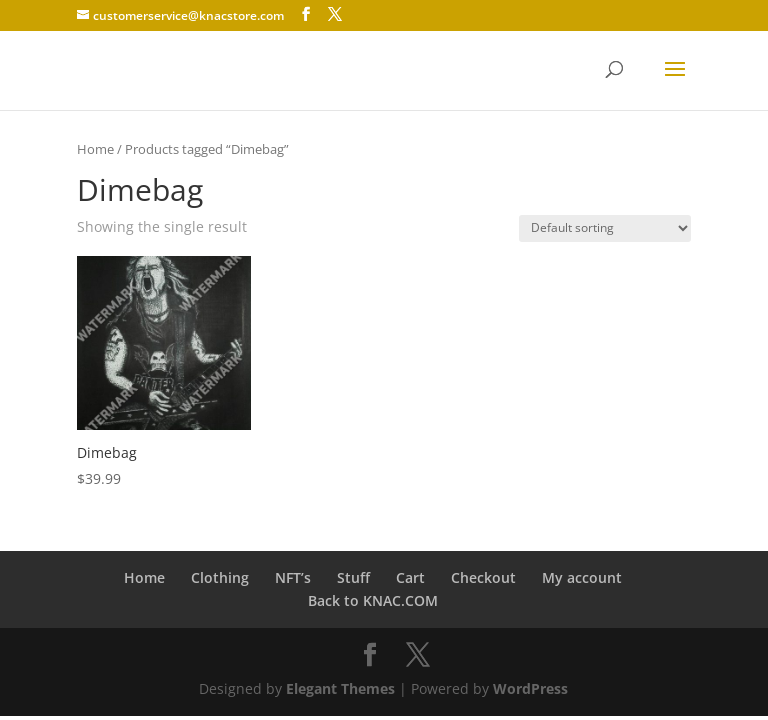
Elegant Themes (340, 688)
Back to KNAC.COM (373, 600)
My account (582, 577)
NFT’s (293, 577)
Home (95, 149)
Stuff (353, 577)
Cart (410, 577)
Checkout (483, 577)
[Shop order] (605, 228)
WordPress (530, 688)
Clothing (220, 577)
